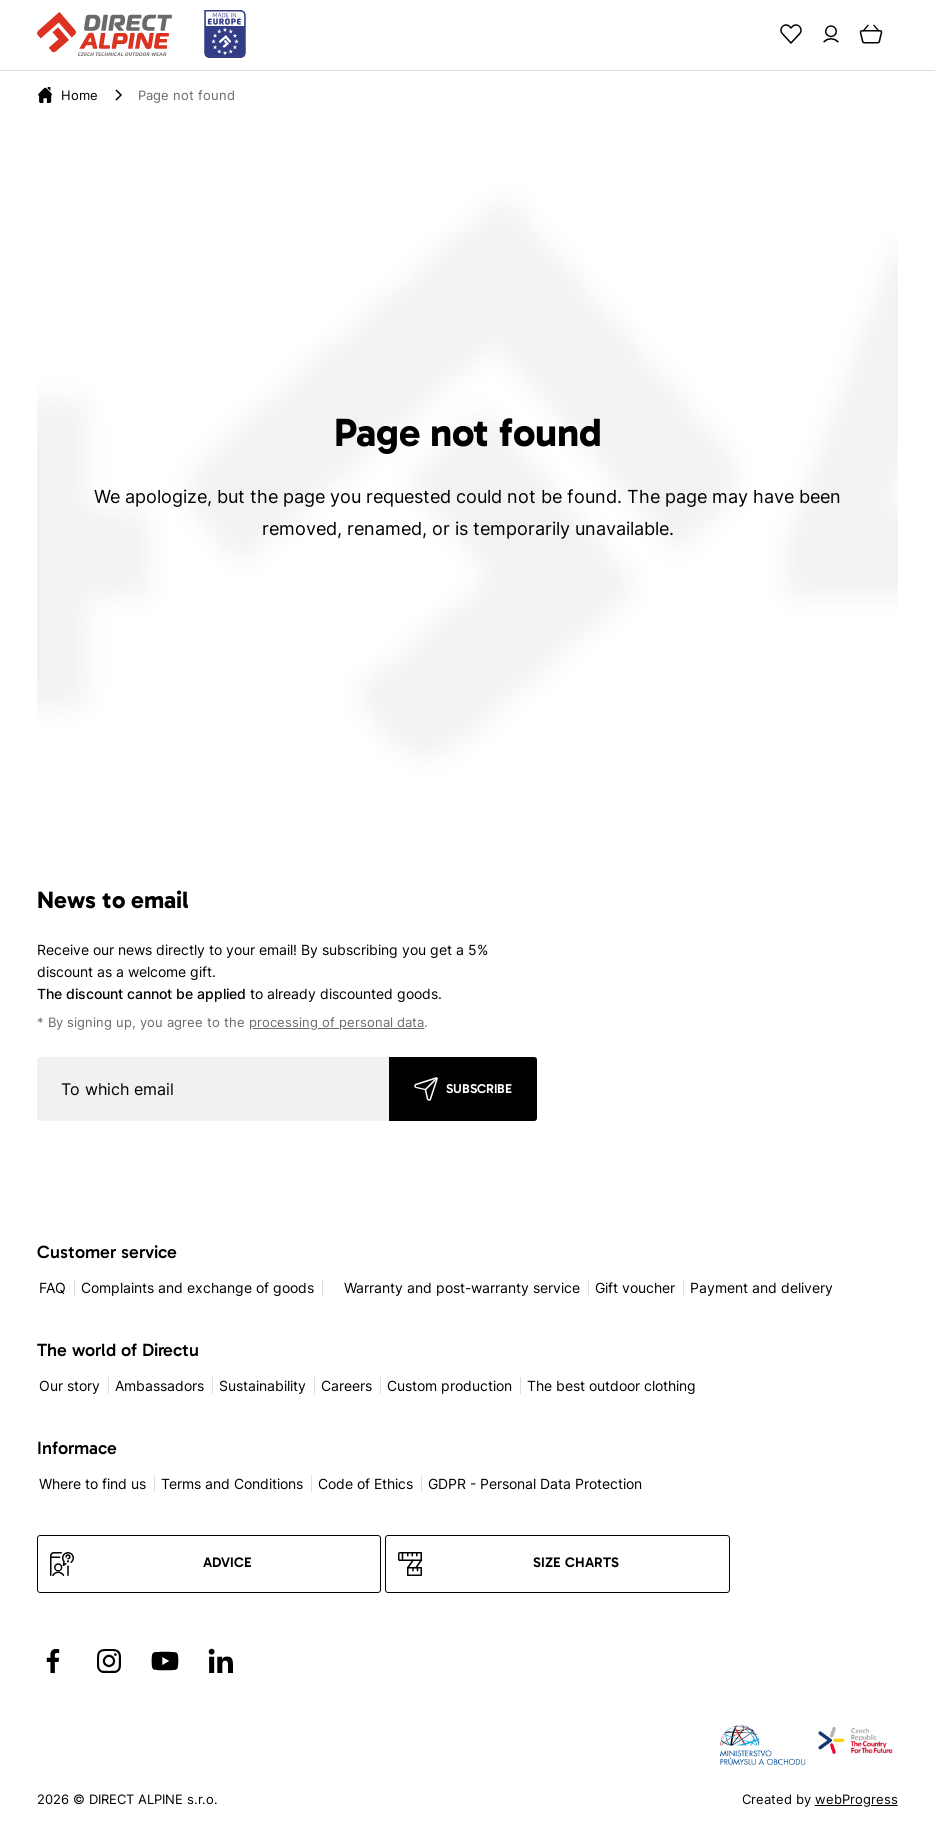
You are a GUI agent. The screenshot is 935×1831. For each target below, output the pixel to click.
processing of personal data (336, 1022)
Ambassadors (159, 1385)
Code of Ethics (365, 1483)
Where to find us (92, 1483)
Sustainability (262, 1385)
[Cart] (871, 34)
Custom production (449, 1385)
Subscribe (479, 1088)
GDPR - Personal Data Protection (535, 1483)
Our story (69, 1385)
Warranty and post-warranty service (462, 1287)
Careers (346, 1385)
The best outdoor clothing (611, 1385)
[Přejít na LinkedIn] (221, 1661)
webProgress (856, 1799)
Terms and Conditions (232, 1483)
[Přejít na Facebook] (53, 1661)
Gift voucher (635, 1287)
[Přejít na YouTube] (165, 1661)
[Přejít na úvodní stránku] (141, 35)
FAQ (52, 1287)
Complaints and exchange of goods (197, 1287)
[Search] (751, 34)
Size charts (576, 1562)
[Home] (79, 95)
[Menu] (911, 34)
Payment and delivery (761, 1287)
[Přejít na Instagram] (109, 1661)
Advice (227, 1562)
